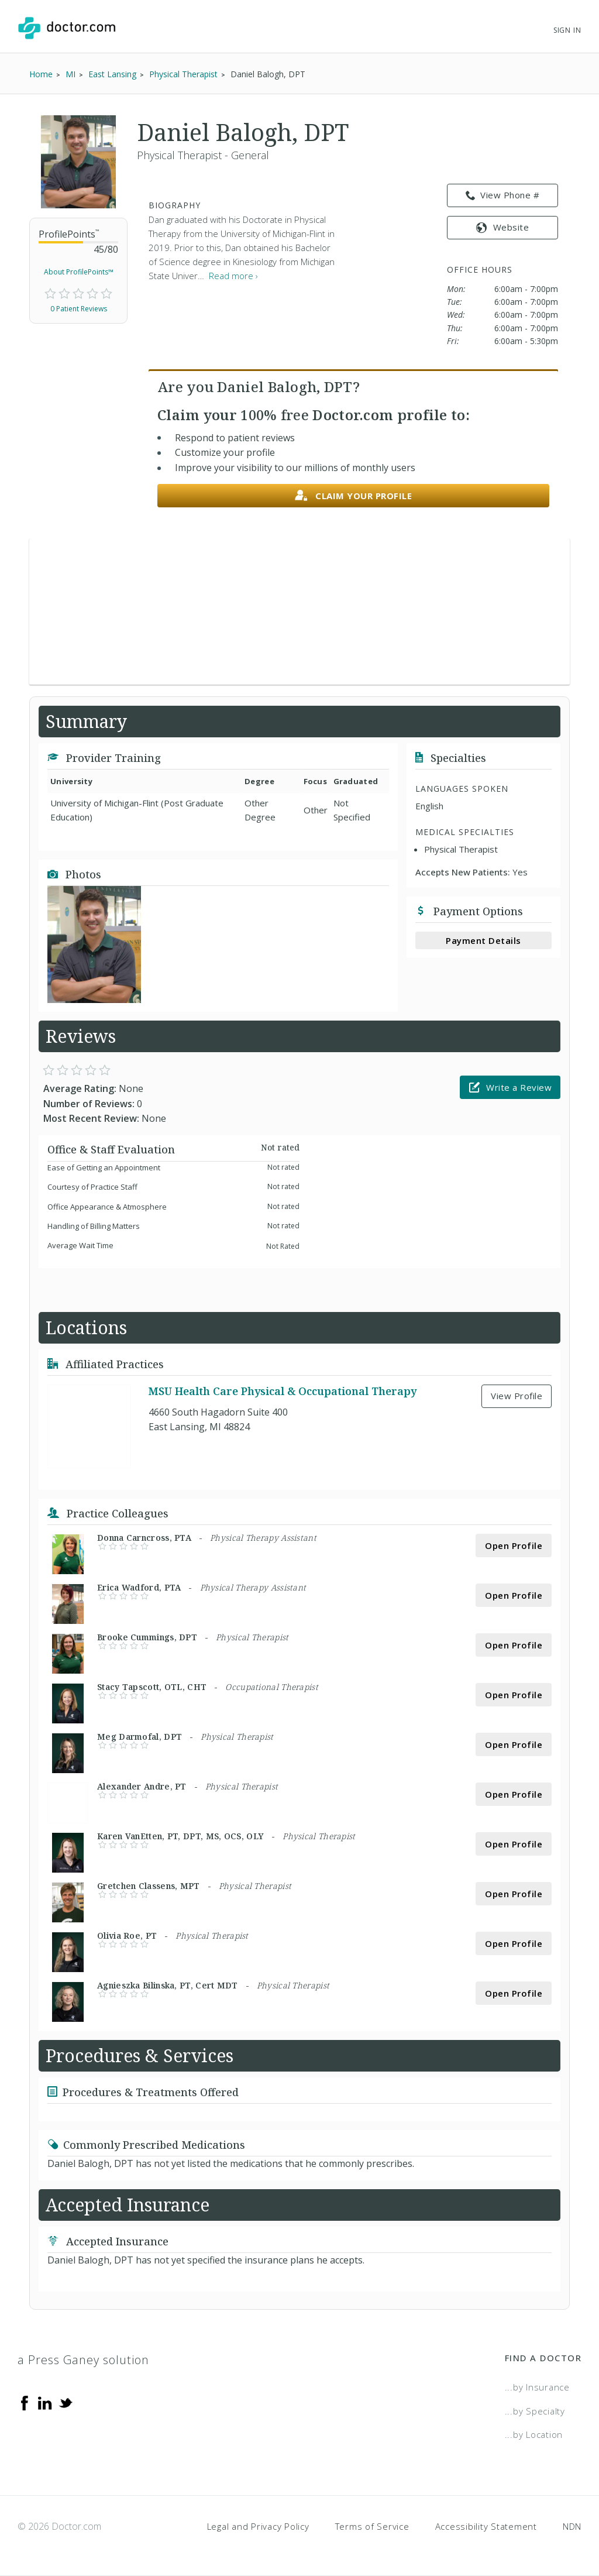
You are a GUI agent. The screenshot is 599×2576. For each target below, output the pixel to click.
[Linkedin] (45, 2402)
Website (502, 227)
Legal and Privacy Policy (258, 2526)
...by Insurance (537, 2387)
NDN (572, 2526)
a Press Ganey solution (83, 2360)
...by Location (534, 2434)
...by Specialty (535, 2411)
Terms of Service (372, 2526)
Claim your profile (353, 496)
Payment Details (483, 940)
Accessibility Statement (486, 2526)
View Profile (516, 1396)
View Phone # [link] (503, 195)
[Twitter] (65, 2402)
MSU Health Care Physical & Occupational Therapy (282, 1391)
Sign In (567, 30)
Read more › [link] (233, 275)
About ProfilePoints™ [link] (78, 272)
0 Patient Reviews (78, 309)
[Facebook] (25, 2402)
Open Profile (513, 1545)
